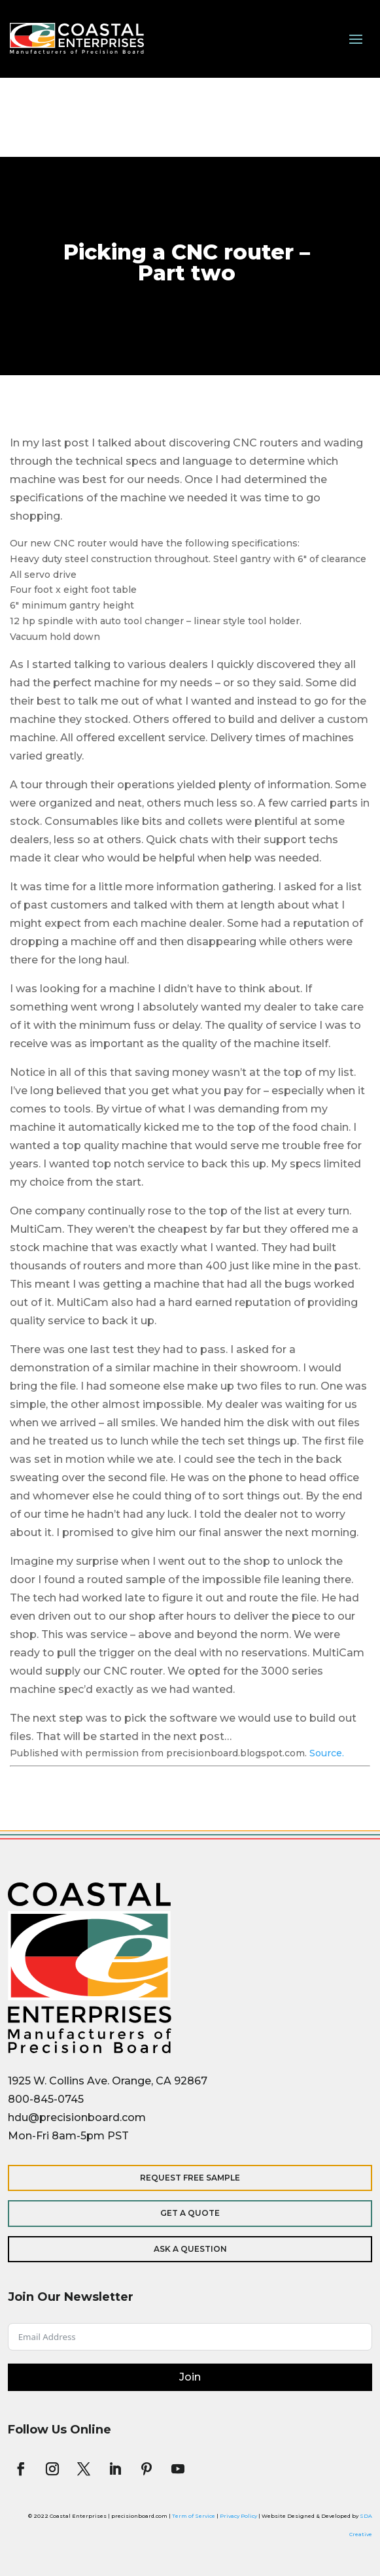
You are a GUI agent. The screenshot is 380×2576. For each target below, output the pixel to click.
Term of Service (193, 2516)
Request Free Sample (190, 2178)
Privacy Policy (238, 2516)
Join (190, 2377)
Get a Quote (190, 2213)
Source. (326, 1753)
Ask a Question (190, 2249)
